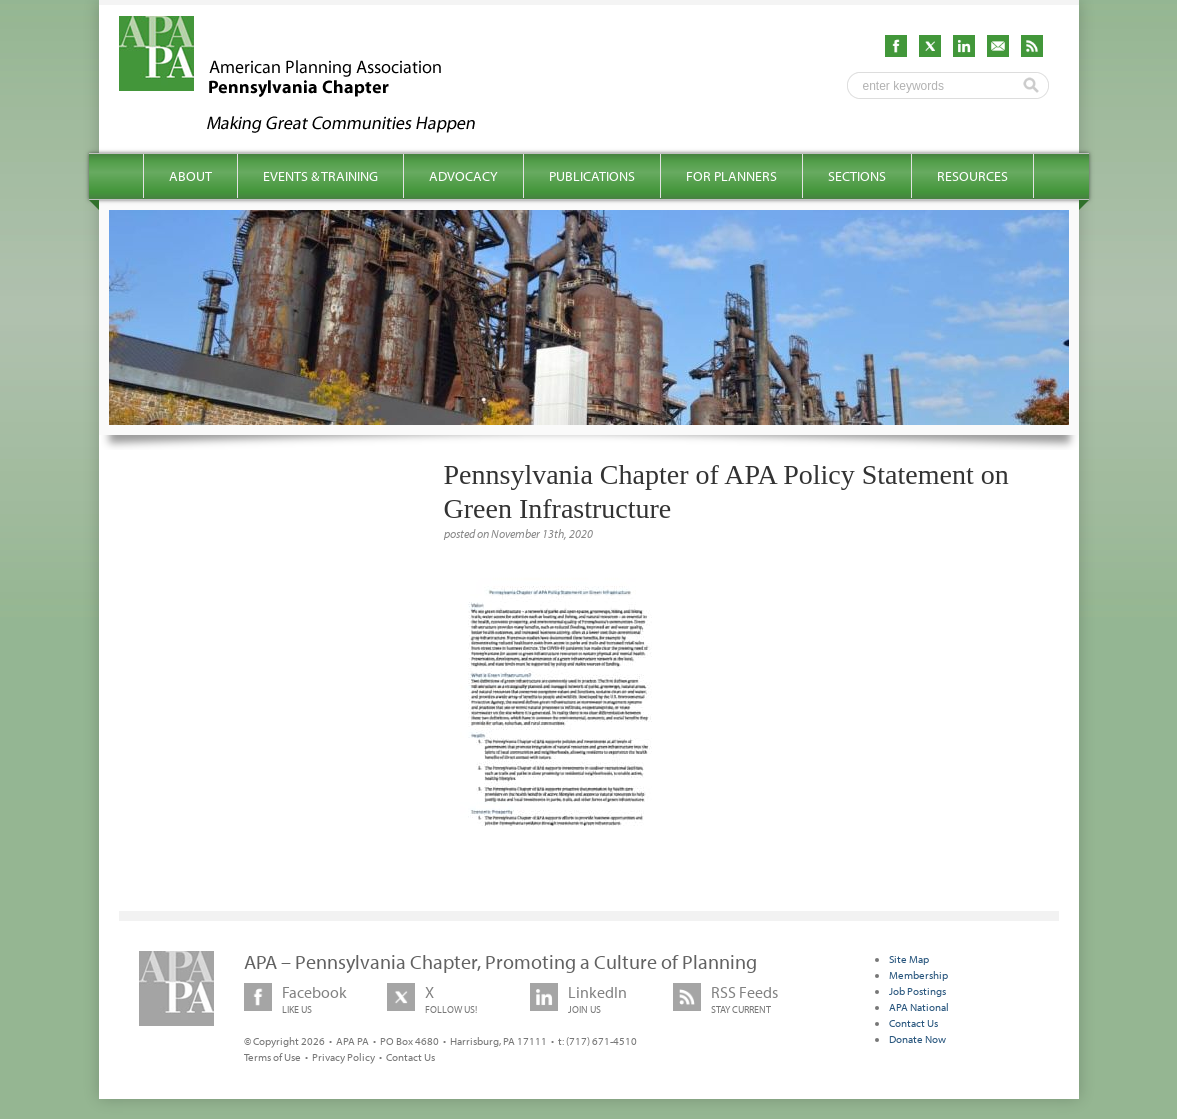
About (190, 176)
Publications (592, 176)
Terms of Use (272, 1057)
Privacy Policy (343, 1057)
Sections (857, 176)
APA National (919, 1007)
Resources (972, 176)
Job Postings (917, 991)
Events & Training (320, 176)
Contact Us (410, 1057)
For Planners (731, 176)
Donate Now (917, 1039)
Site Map (909, 959)
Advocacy (463, 176)
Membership (918, 975)
